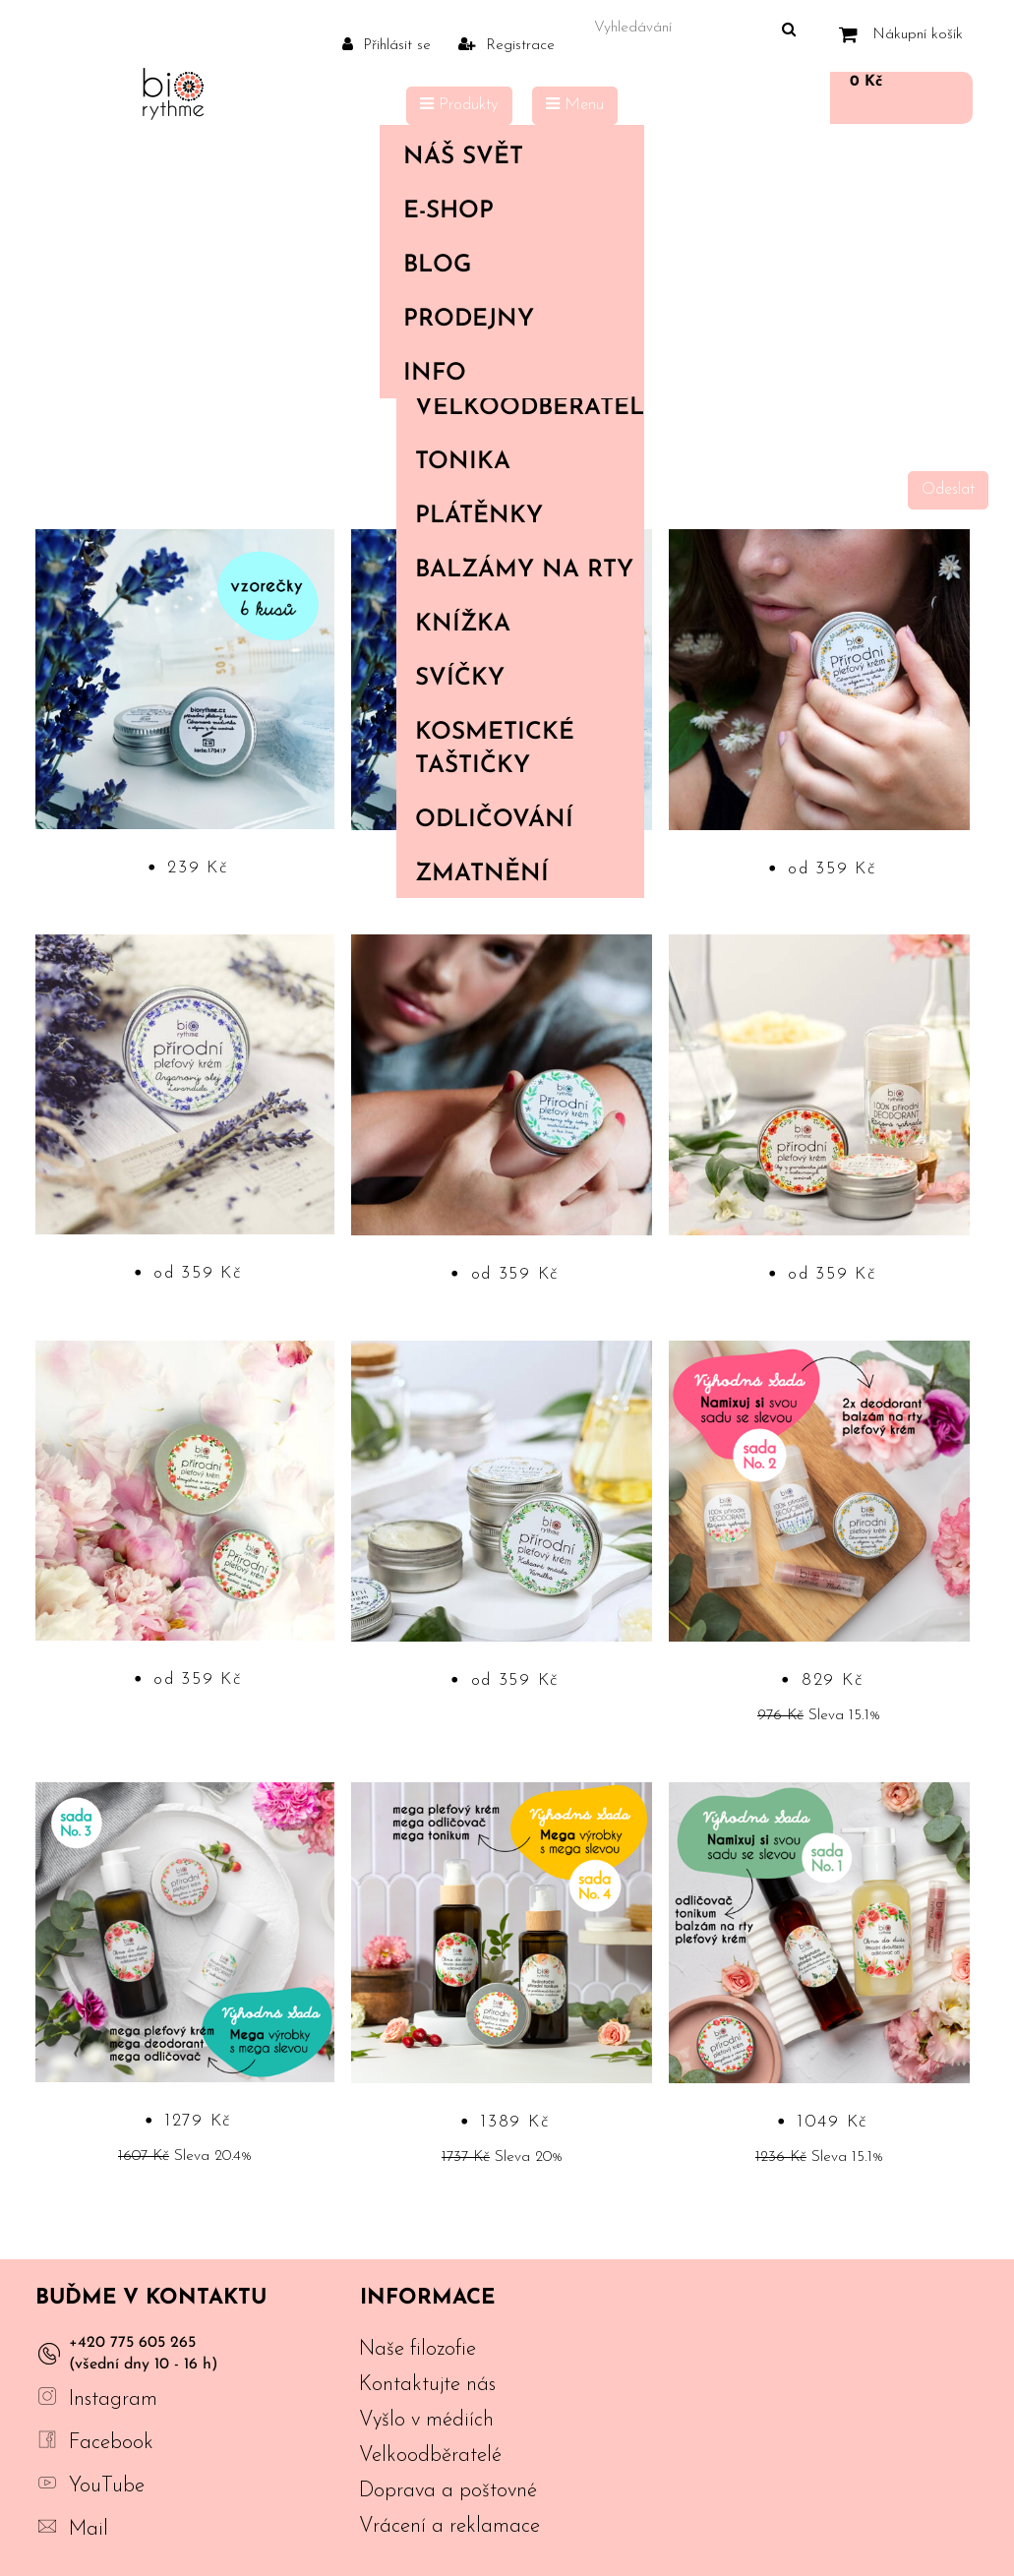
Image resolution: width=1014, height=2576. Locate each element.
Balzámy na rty (524, 570)
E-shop (507, 211)
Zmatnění (482, 874)
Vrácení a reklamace (449, 2526)
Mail (88, 2529)
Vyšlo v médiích (426, 2420)
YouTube (107, 2486)
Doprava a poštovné (448, 2491)
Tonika (462, 462)
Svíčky (460, 678)
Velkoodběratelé (529, 408)
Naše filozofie (417, 2349)
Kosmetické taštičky (494, 749)
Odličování (494, 820)
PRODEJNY (468, 319)
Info (507, 373)
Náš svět (507, 157)
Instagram (113, 2399)
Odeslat (948, 490)
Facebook (111, 2442)
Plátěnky (479, 516)
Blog (437, 265)
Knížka (462, 624)
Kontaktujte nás (427, 2384)
